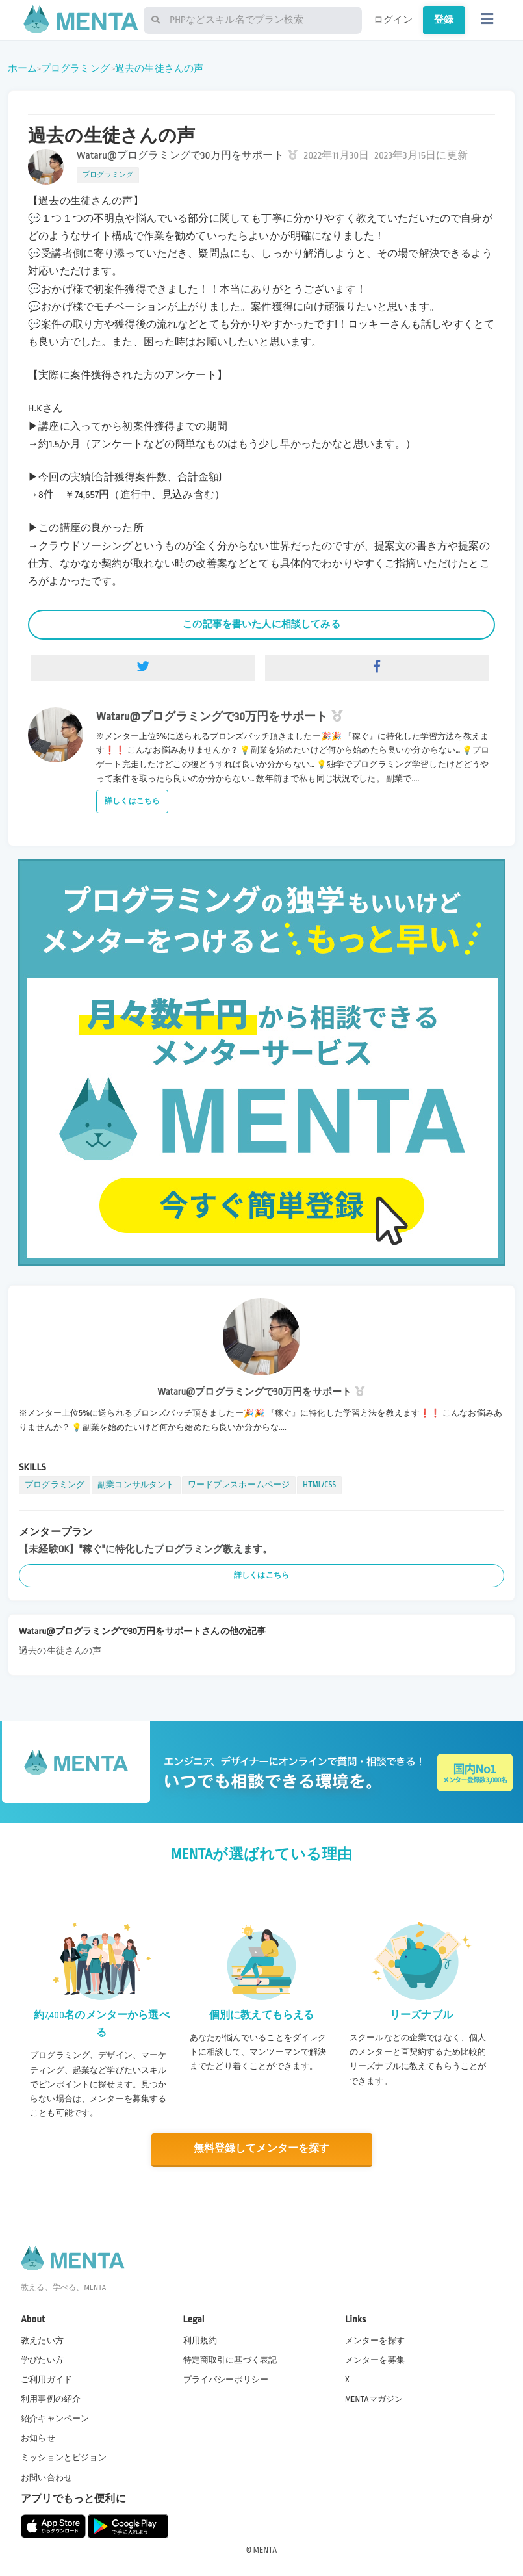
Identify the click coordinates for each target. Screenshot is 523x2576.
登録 (443, 19)
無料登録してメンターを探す (262, 2148)
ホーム (22, 68)
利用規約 (200, 2340)
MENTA (265, 2549)
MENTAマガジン (374, 2398)
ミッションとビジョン (64, 2457)
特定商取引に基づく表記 (230, 2359)
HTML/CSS (319, 1484)
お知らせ (38, 2437)
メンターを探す (375, 2340)
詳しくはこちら (132, 801)
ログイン (393, 19)
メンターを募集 (375, 2359)
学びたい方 (42, 2359)
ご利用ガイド (46, 2379)
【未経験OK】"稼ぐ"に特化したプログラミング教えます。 (145, 1549)
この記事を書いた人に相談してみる (261, 624)
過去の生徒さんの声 (159, 68)
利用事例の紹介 (51, 2398)
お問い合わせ (46, 2477)
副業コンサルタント (135, 1484)
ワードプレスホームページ (239, 1484)
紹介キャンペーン (55, 2418)
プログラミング (75, 68)
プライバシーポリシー (226, 2379)
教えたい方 (42, 2340)
